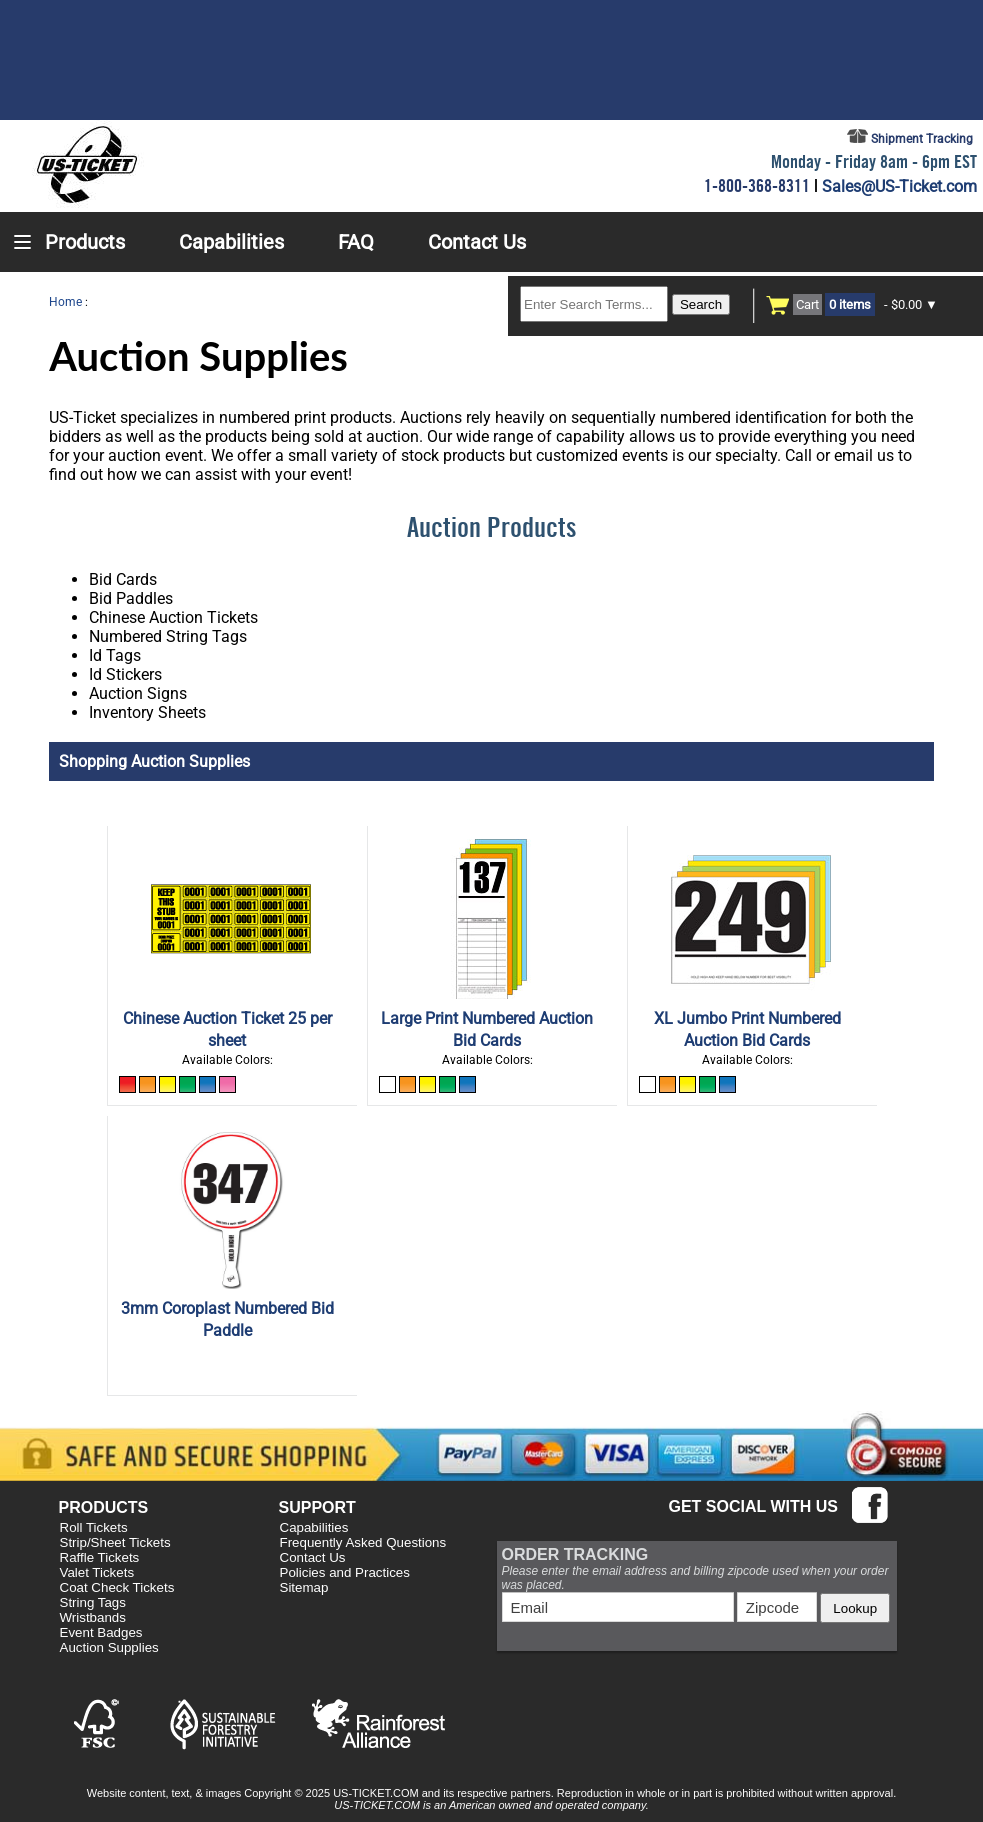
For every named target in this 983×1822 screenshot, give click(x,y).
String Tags (93, 1602)
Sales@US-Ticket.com (899, 186)
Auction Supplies (109, 1647)
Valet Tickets (97, 1572)
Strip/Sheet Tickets (115, 1542)
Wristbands (93, 1617)
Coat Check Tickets (117, 1587)
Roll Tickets (94, 1527)
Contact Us (313, 1557)
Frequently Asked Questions (363, 1542)
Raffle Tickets (100, 1557)
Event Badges (101, 1632)
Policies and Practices (345, 1572)
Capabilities (314, 1527)
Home (65, 302)
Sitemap (304, 1587)
